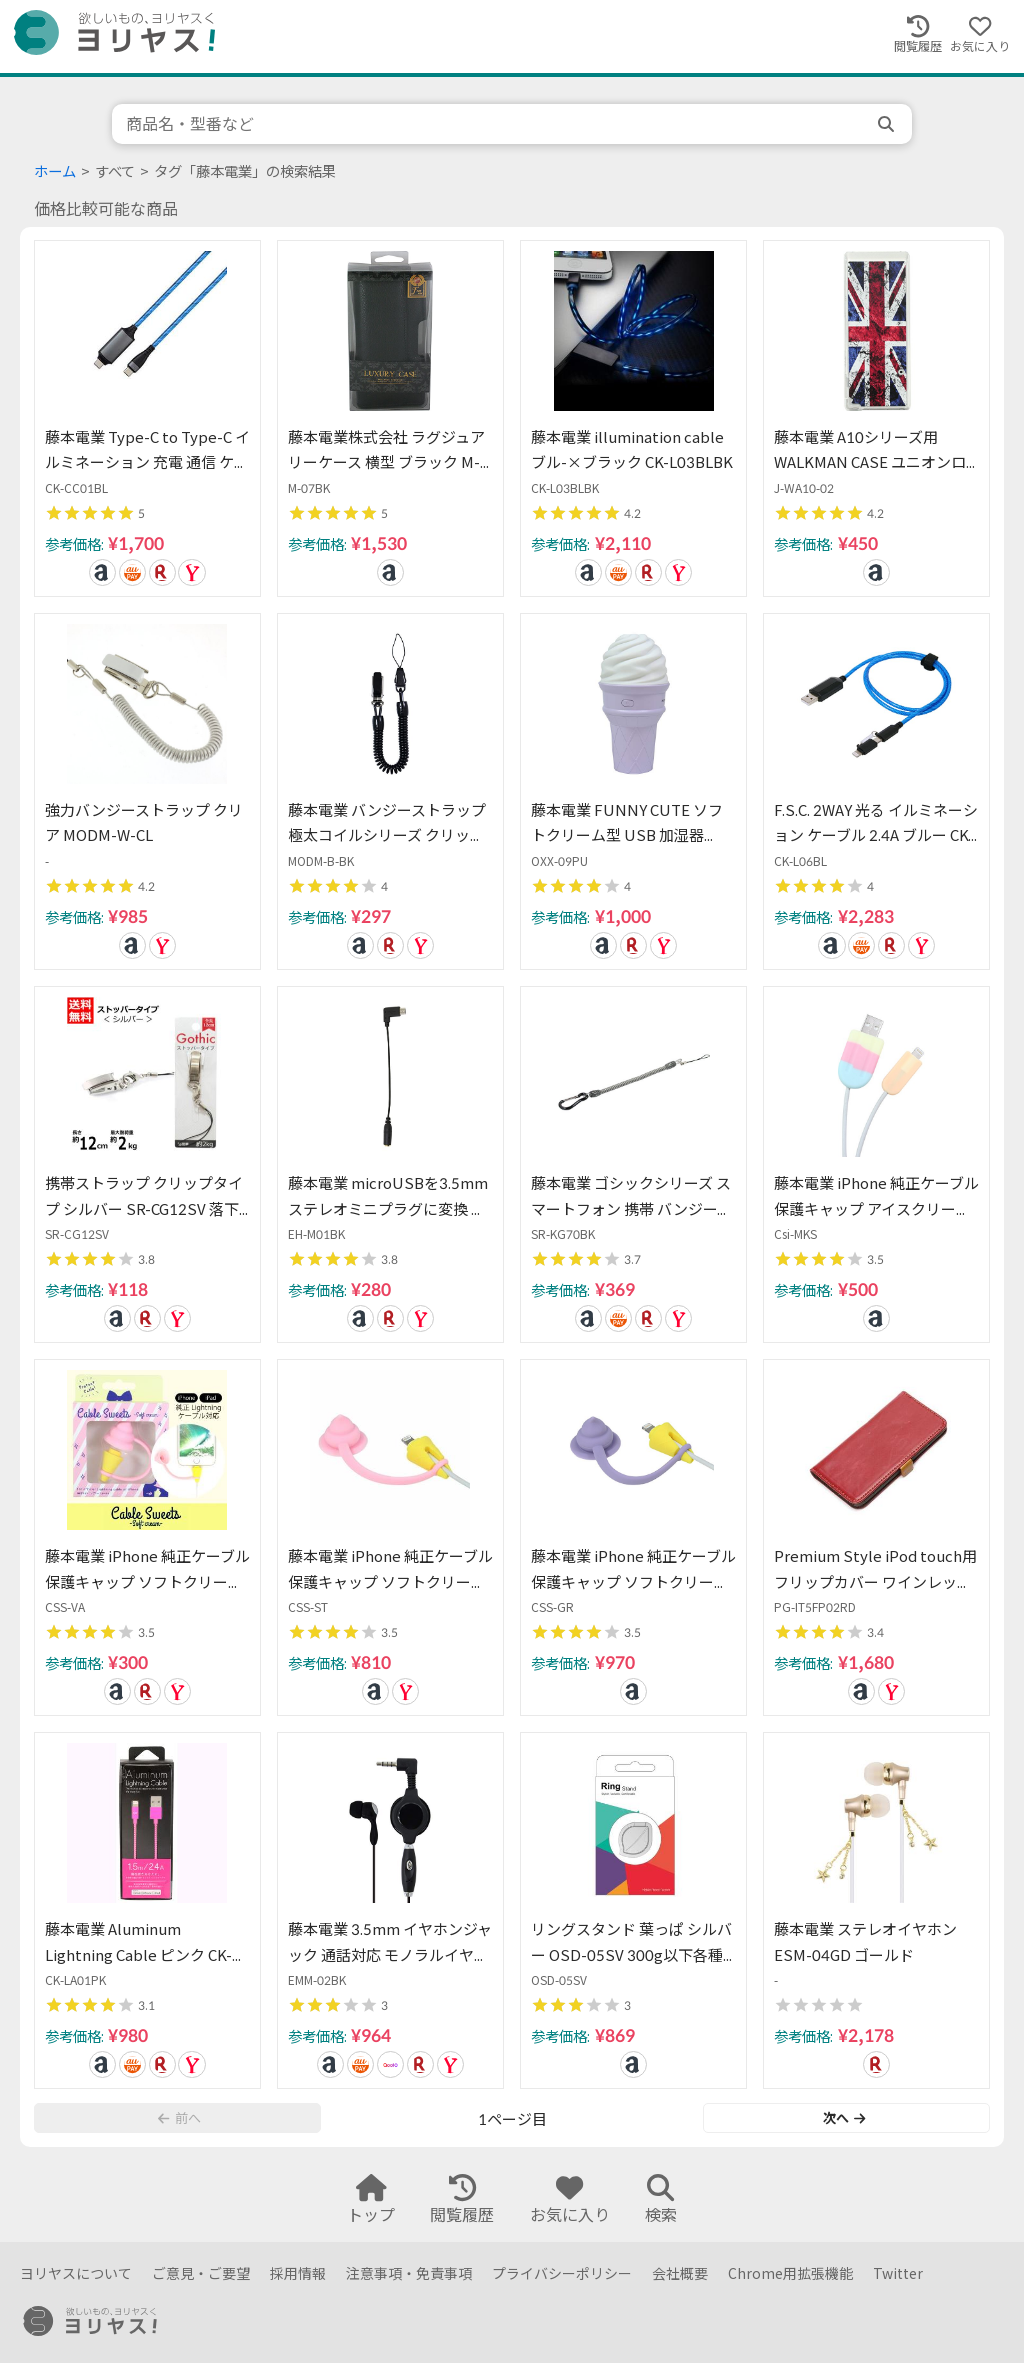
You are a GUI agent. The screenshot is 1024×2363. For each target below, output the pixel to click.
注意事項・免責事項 (409, 2273)
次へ (844, 2118)
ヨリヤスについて (76, 2273)
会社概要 (680, 2273)
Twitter (898, 2273)
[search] (888, 124)
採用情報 (298, 2273)
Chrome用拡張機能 (790, 2273)
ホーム (55, 171)
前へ (179, 2118)
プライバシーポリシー (562, 2273)
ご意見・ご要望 (201, 2273)
